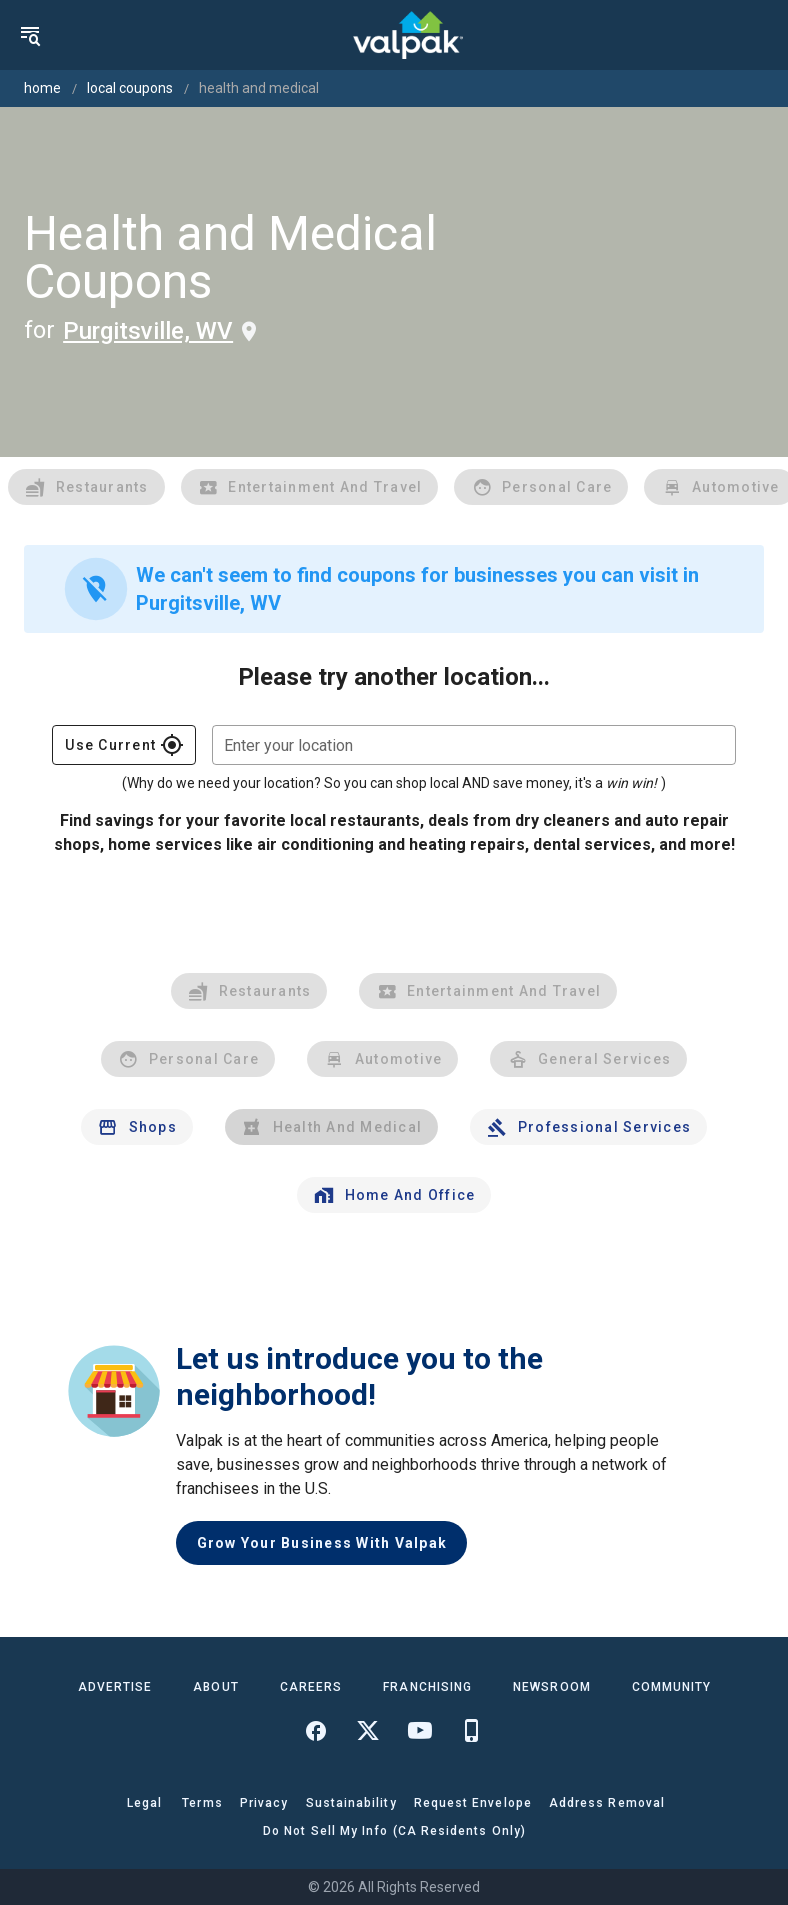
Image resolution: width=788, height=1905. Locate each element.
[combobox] (474, 745)
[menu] (30, 35)
